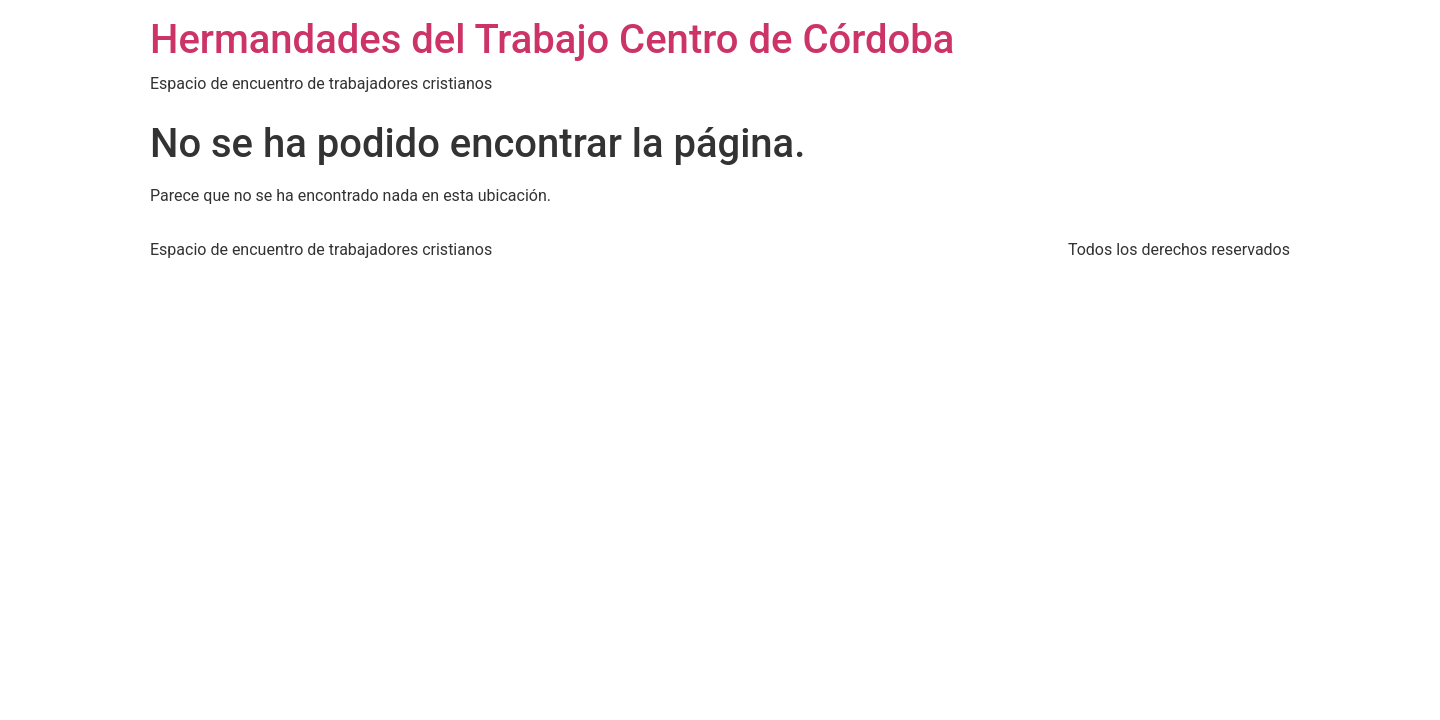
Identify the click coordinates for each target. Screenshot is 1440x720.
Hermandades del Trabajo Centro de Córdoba (552, 39)
